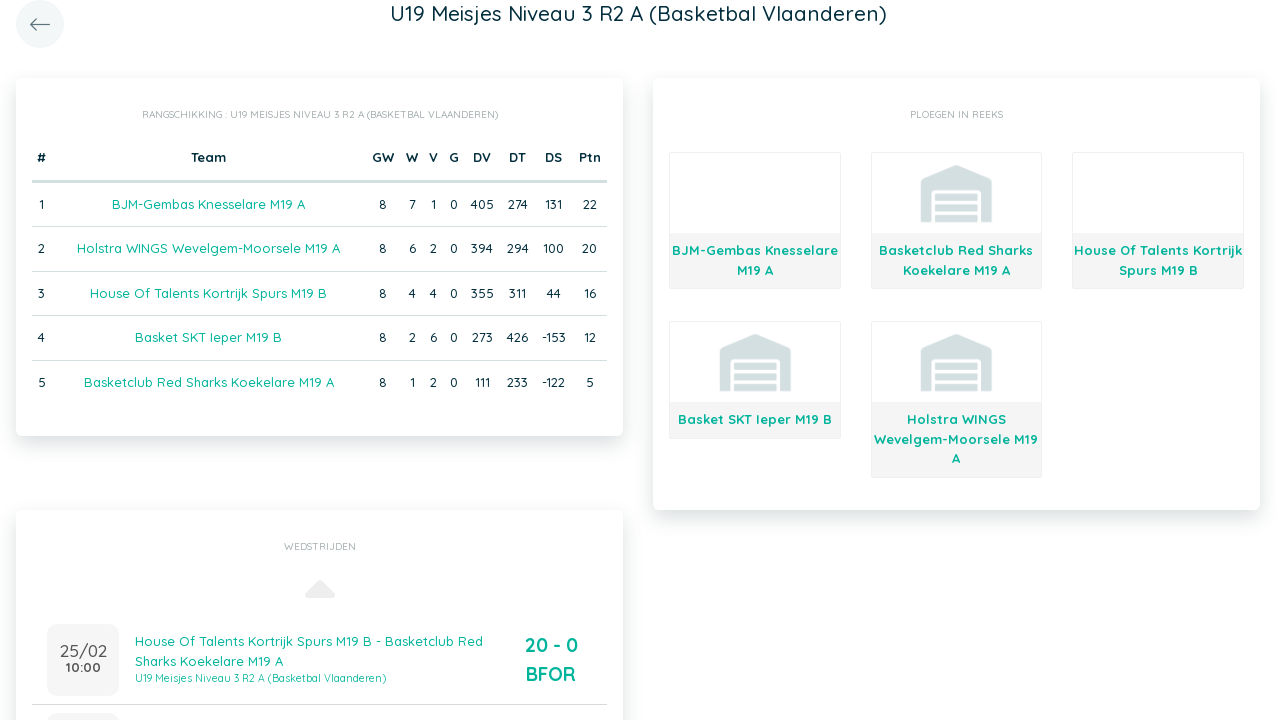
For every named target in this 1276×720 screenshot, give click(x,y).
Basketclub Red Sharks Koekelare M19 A (209, 382)
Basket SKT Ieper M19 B (208, 337)
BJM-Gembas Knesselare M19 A (208, 204)
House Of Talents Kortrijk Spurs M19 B (208, 293)
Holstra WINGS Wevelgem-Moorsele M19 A (208, 248)
